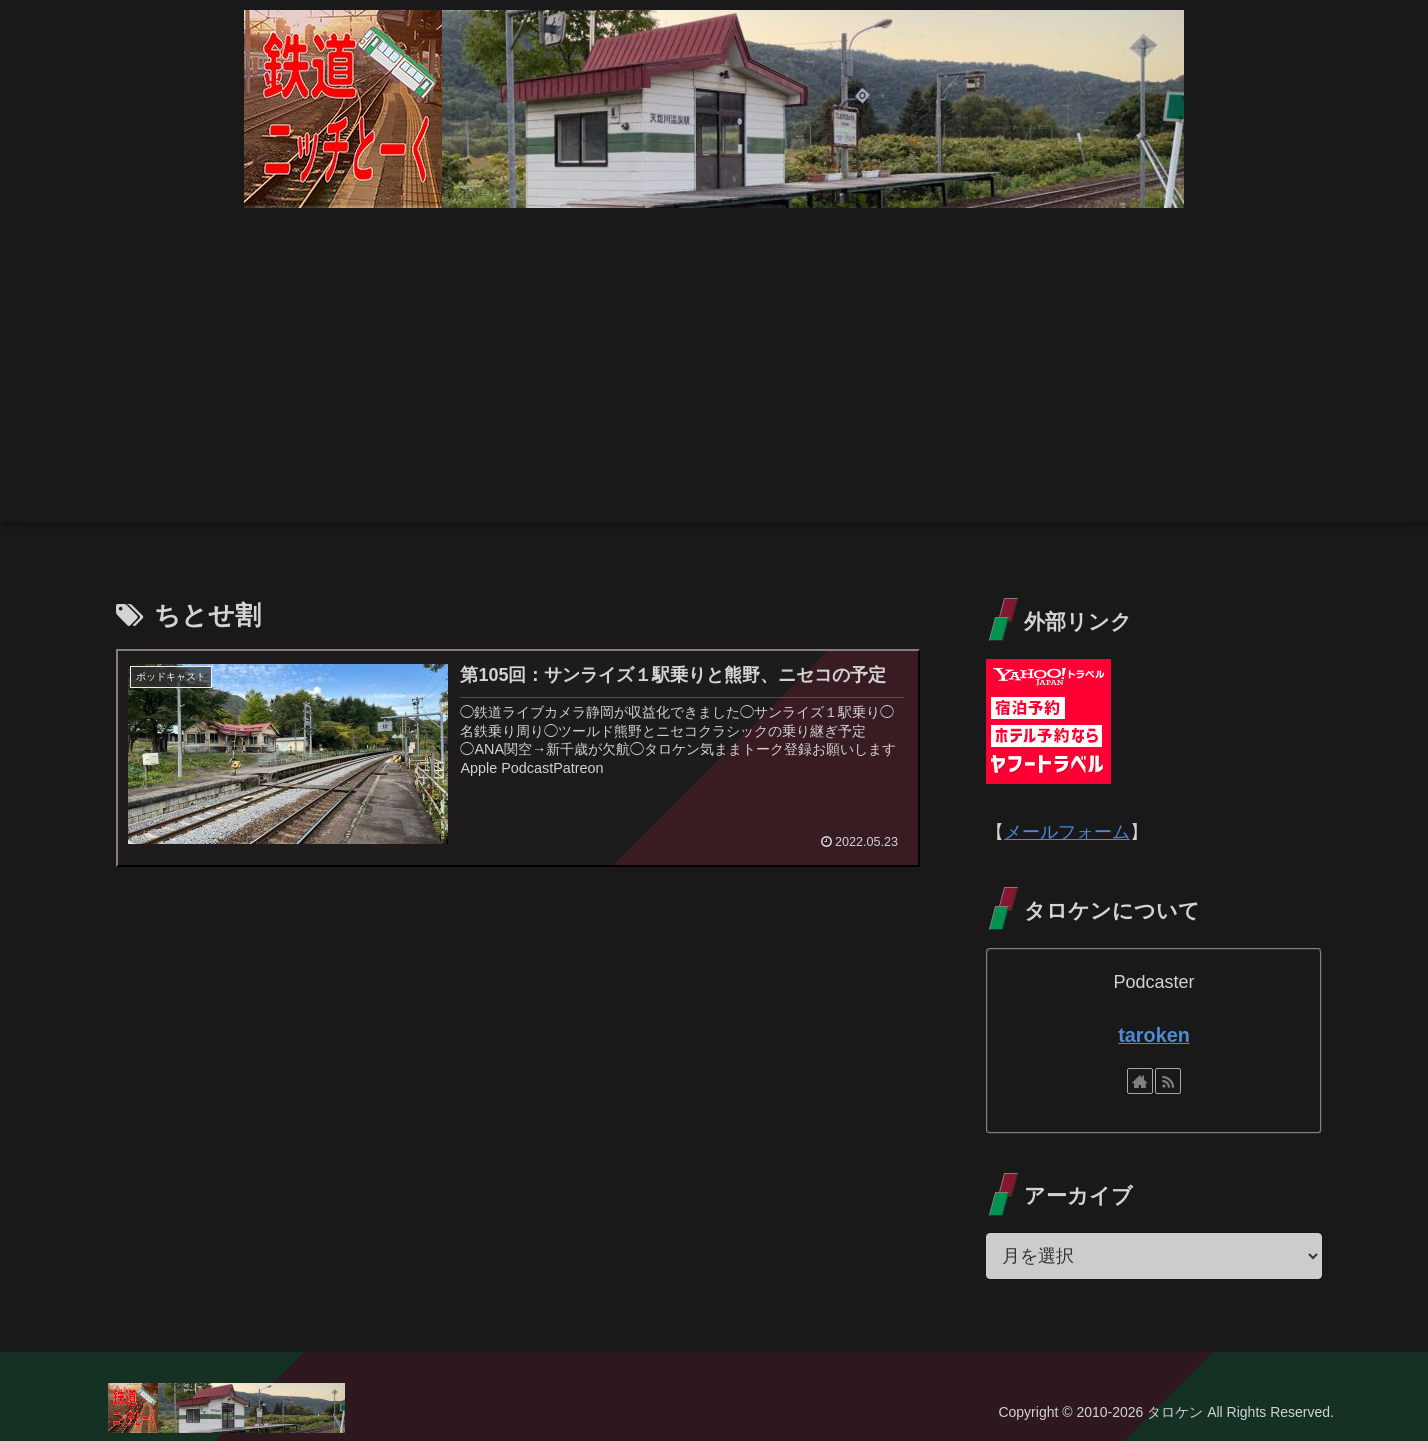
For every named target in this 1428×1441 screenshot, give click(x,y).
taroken (1153, 1035)
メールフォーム (1067, 832)
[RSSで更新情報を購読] (1168, 1081)
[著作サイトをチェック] (1140, 1081)
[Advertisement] (714, 382)
